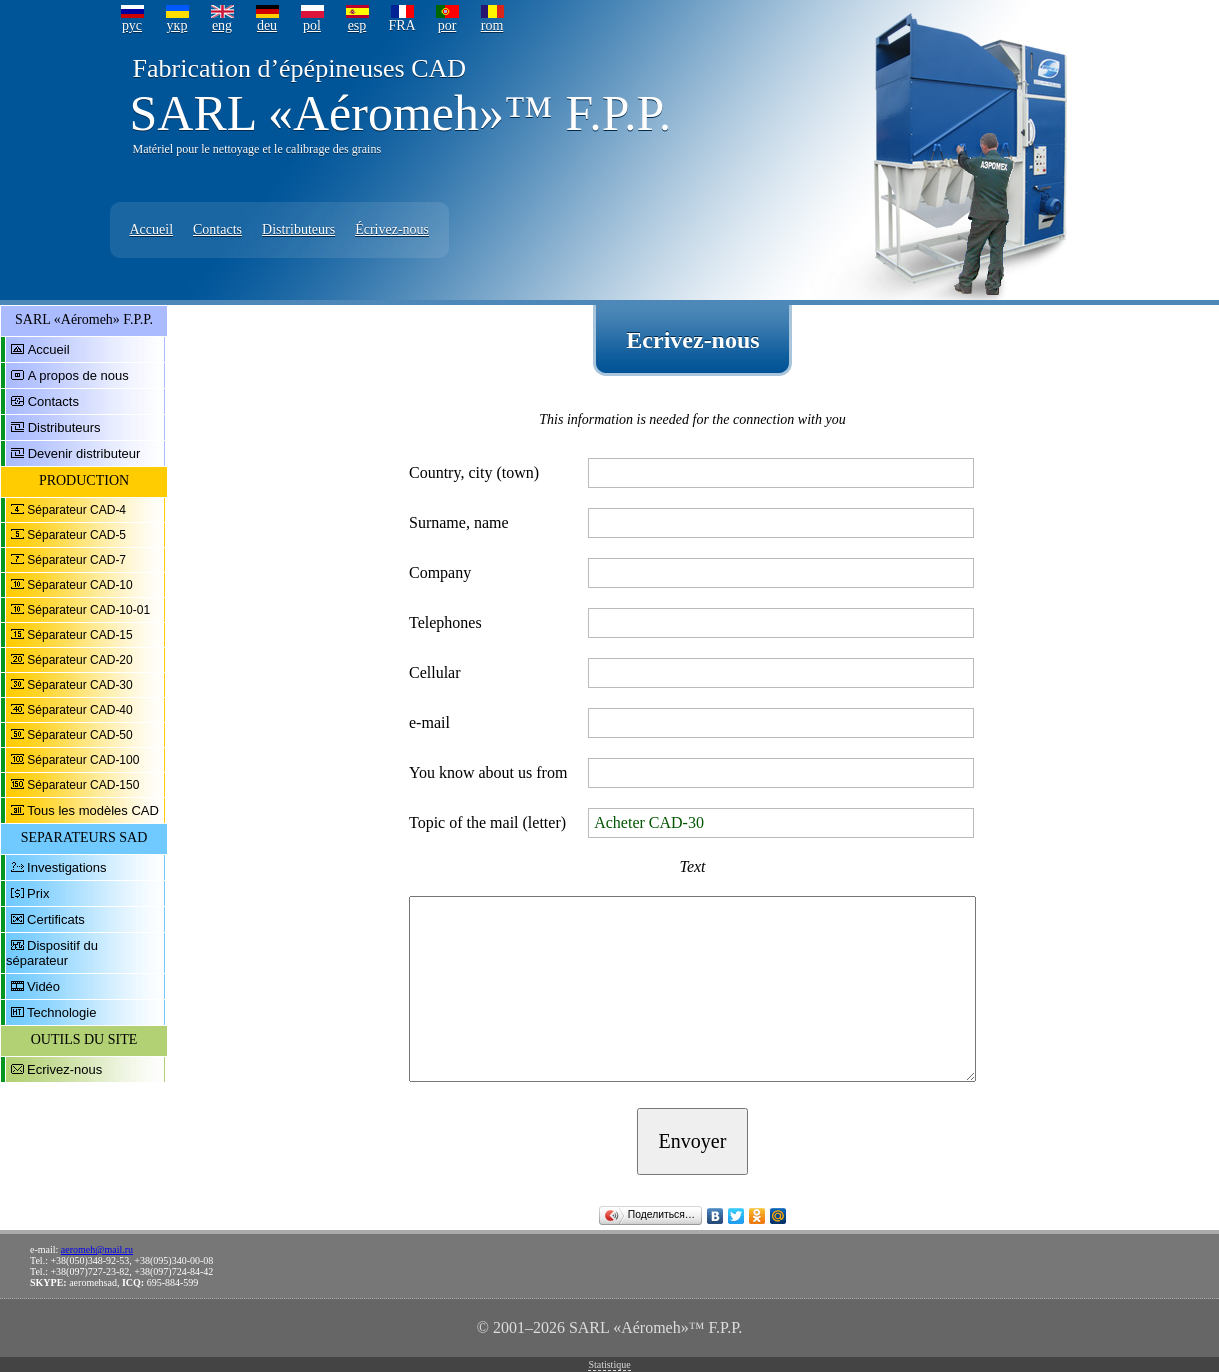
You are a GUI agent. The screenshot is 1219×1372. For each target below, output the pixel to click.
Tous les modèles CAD (93, 810)
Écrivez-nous (392, 229)
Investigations (67, 867)
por (447, 25)
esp (357, 25)
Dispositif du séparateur (52, 953)
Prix (38, 893)
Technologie (61, 1012)
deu (267, 25)
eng (222, 25)
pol (312, 25)
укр (177, 25)
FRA (401, 25)
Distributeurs (298, 229)
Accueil (152, 229)
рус (132, 25)
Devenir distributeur (84, 453)
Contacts (217, 229)
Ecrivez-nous (64, 1069)
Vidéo (43, 986)
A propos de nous (78, 375)
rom (492, 25)
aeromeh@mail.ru (97, 1249)
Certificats (56, 919)
